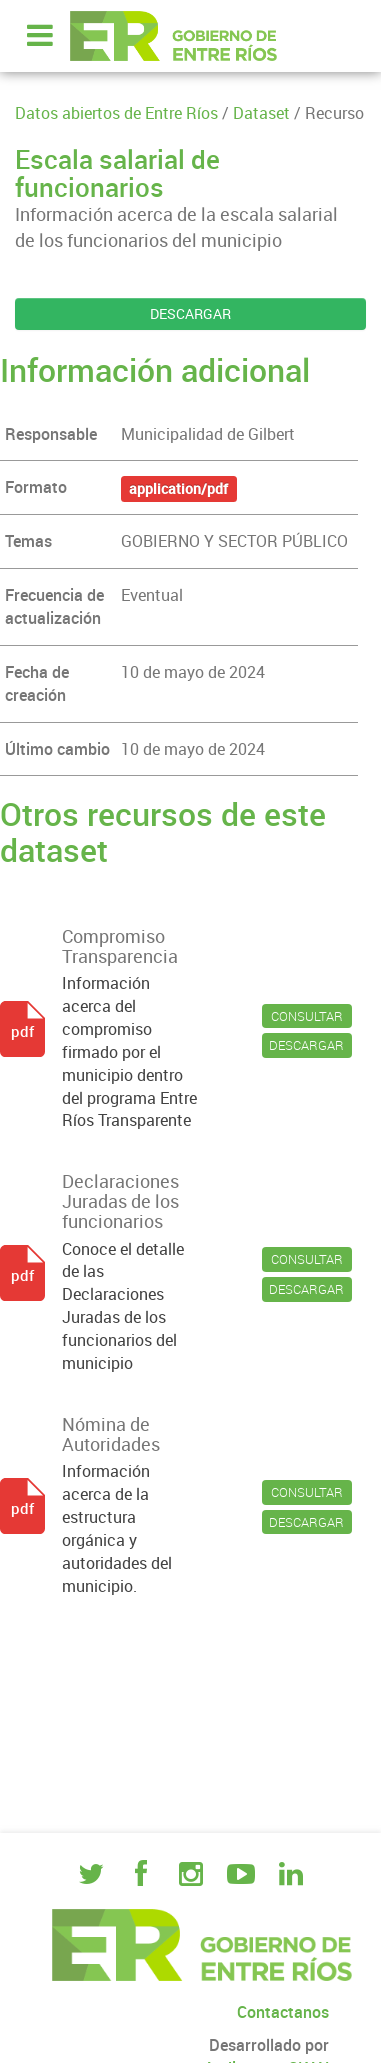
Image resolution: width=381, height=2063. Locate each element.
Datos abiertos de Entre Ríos (116, 113)
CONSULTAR (307, 1016)
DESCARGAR (190, 313)
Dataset (261, 113)
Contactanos (283, 2012)
